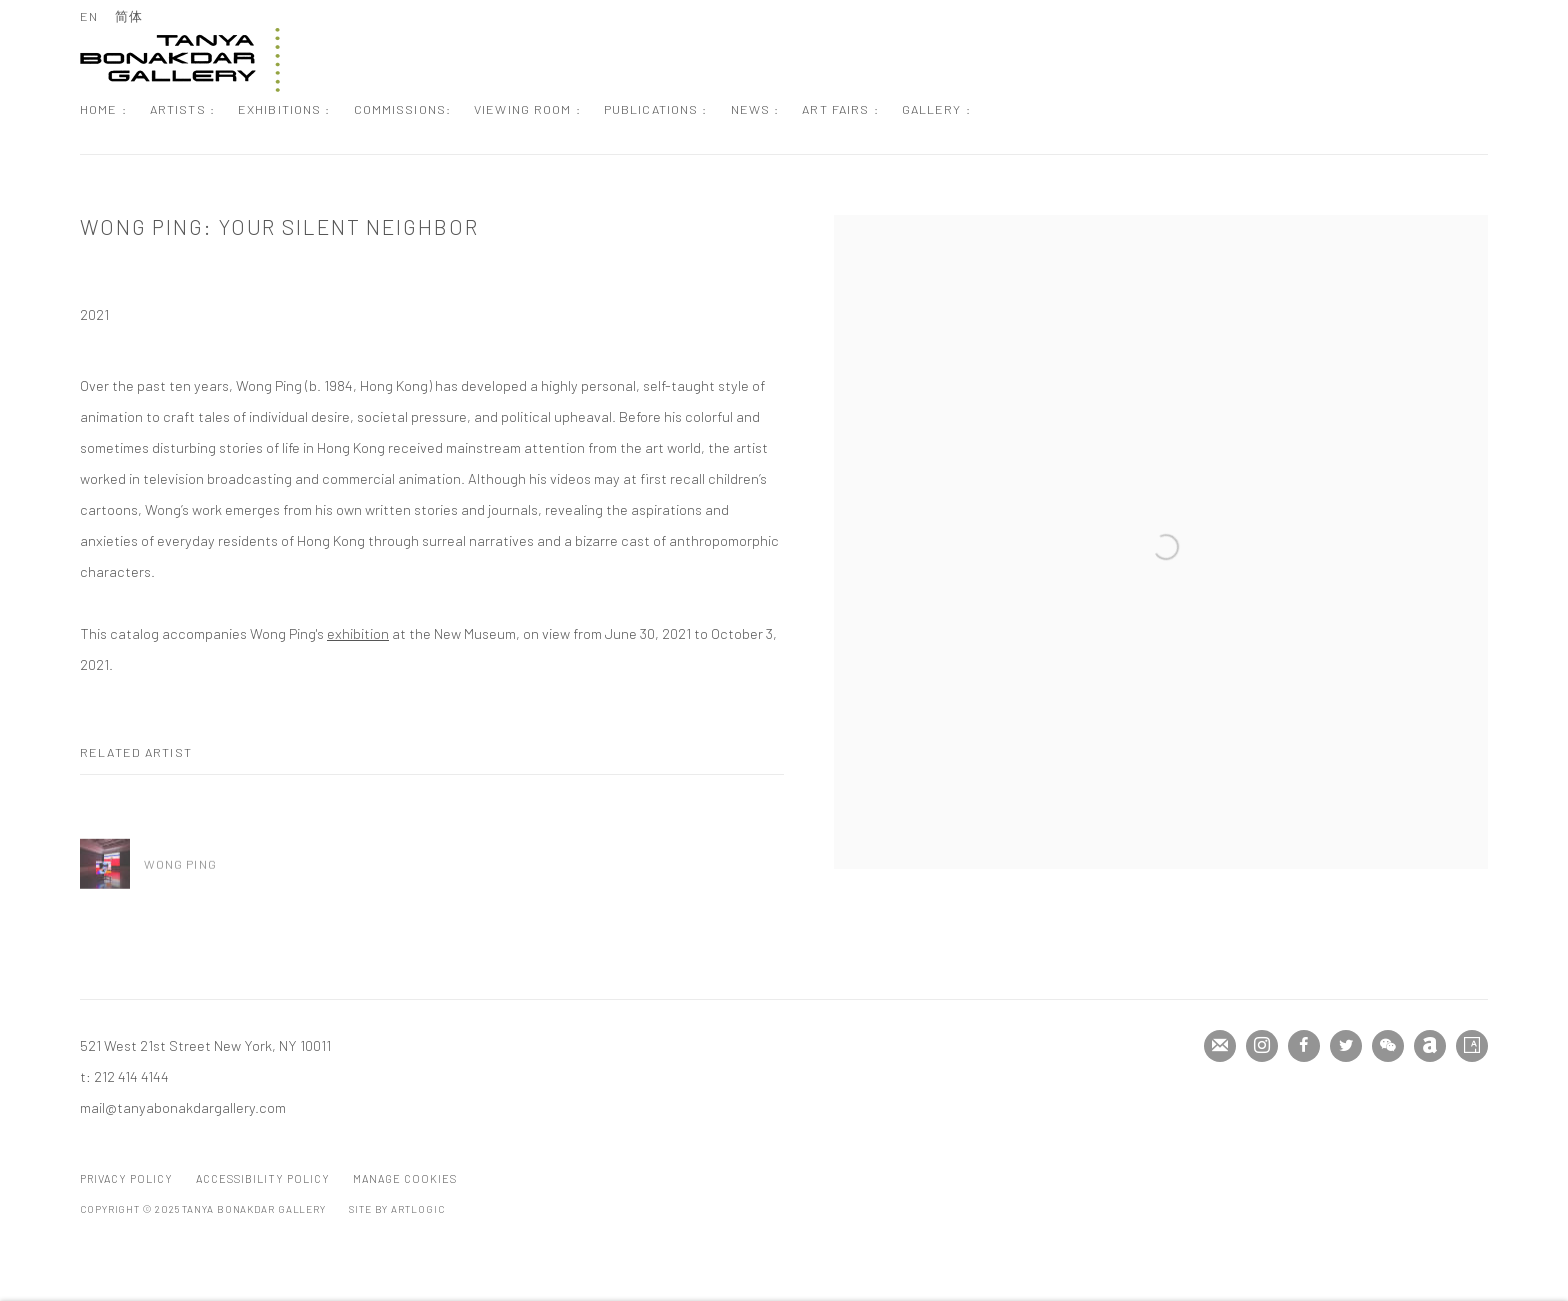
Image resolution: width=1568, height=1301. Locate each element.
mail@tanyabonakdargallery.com (183, 1107)
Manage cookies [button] (405, 1178)
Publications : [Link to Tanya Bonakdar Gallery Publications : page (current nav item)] (656, 109)
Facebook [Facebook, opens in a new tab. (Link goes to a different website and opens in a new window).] (1304, 1046)
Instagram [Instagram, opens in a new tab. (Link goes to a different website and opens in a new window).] (1262, 1046)
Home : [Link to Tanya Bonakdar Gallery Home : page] (103, 109)
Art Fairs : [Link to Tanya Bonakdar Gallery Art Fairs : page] (840, 109)
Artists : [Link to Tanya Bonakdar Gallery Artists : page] (182, 109)
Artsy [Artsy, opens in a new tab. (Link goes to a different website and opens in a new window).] (1472, 1046)
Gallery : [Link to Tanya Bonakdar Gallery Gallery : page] (936, 109)
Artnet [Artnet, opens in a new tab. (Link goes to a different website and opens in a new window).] (1430, 1046)
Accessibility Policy (263, 1178)
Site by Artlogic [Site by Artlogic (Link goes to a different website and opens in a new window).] (396, 1209)
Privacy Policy (126, 1178)
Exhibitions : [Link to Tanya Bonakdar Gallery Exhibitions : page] (284, 109)
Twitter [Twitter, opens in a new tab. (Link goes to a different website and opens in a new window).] (1346, 1046)
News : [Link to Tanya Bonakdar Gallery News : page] (755, 109)
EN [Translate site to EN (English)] (89, 16)
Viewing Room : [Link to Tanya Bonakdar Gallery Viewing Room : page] (527, 109)
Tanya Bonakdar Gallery (180, 60)
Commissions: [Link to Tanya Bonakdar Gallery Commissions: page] (403, 109)
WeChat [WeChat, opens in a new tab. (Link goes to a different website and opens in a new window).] (1388, 1046)
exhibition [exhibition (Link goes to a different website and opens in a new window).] (358, 633)
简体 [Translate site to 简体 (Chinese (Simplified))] (129, 16)
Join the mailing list (1220, 1046)
